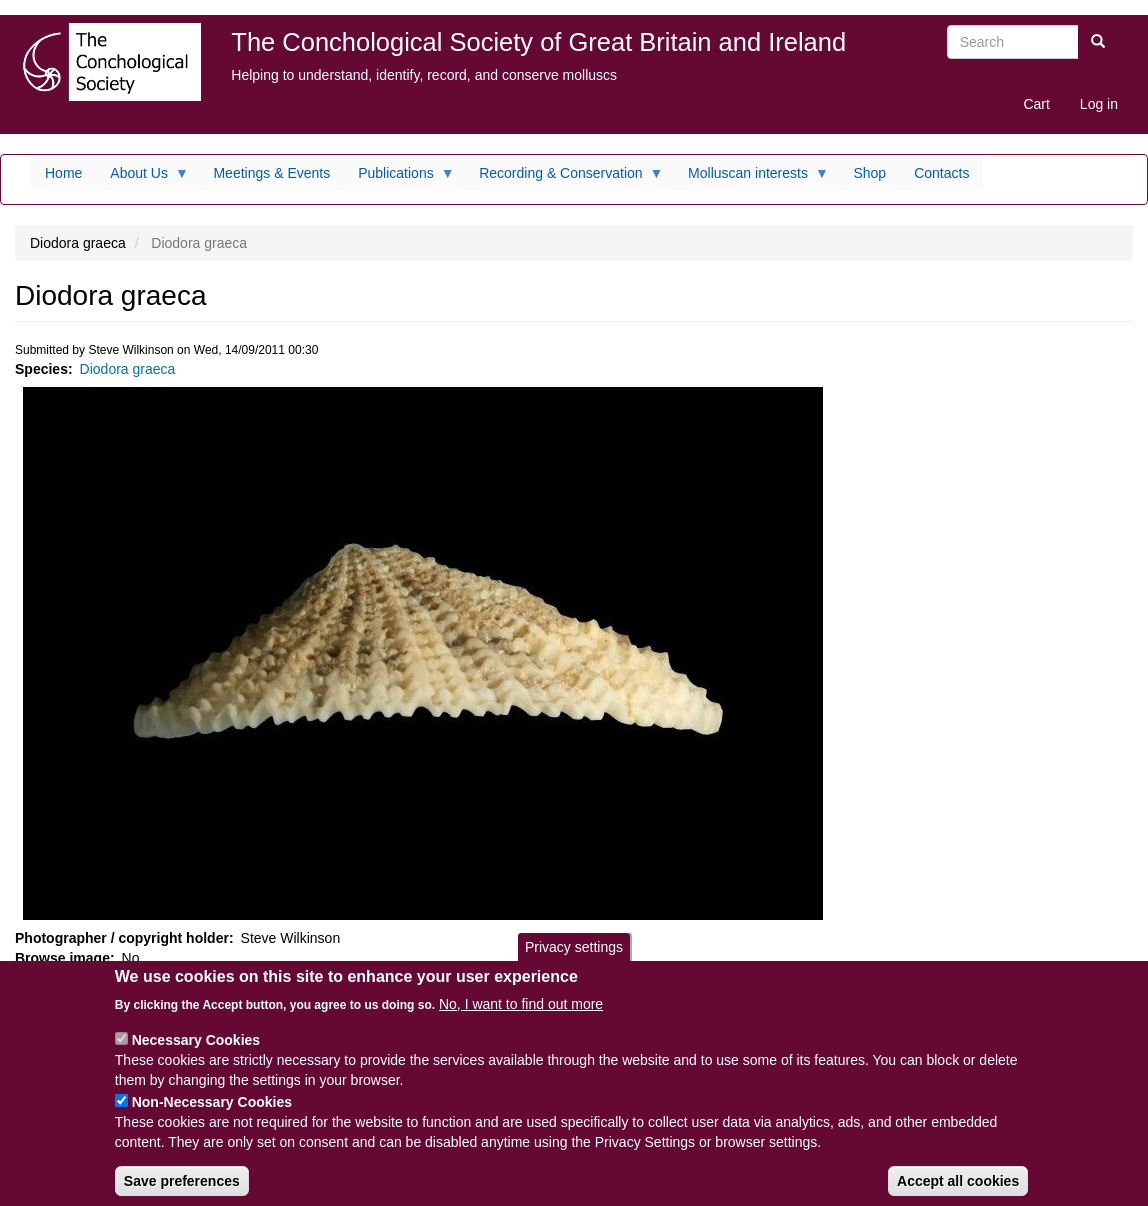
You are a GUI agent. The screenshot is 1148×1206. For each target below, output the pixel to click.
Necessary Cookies (196, 1053)
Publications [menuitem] (399, 178)
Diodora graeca (128, 369)
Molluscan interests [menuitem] (751, 178)
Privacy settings (574, 961)
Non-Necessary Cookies (212, 1115)
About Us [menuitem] (142, 178)
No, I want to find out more (521, 1017)
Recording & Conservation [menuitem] (564, 178)
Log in (1099, 104)
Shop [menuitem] (869, 173)
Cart (1036, 104)
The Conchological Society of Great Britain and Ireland (538, 42)
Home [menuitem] (63, 173)
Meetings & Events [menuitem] (271, 173)
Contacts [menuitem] (941, 173)
